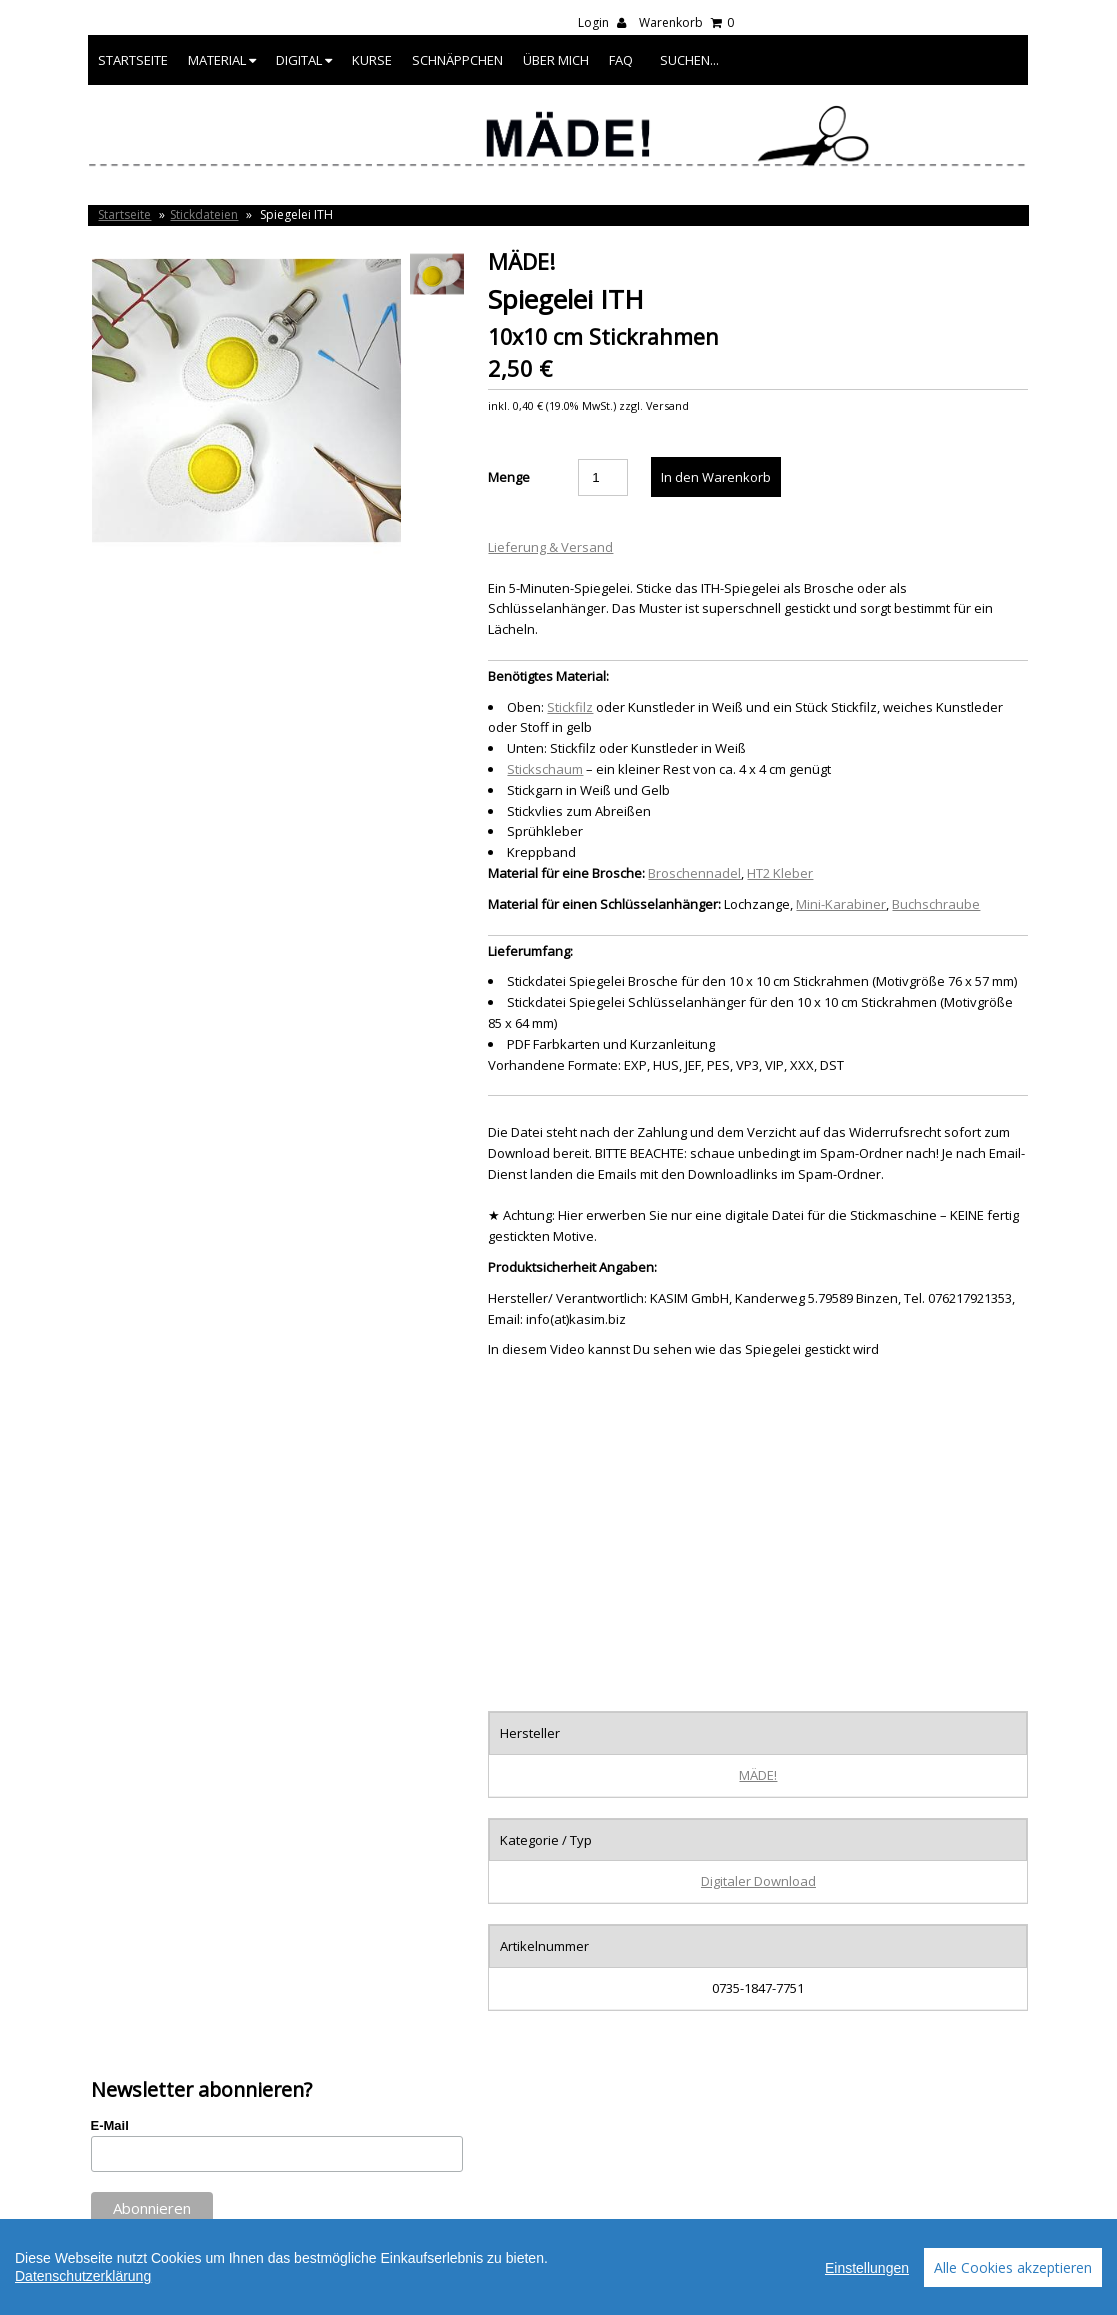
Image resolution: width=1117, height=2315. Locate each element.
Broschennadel (694, 873)
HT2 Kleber (780, 873)
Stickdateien (204, 214)
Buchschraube (936, 904)
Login (602, 22)
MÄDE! (758, 1775)
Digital (304, 60)
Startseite (133, 60)
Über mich (556, 60)
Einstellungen (867, 2268)
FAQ (621, 60)
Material (222, 60)
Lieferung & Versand (550, 547)
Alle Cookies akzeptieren (1013, 2267)
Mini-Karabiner (841, 904)
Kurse (372, 60)
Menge (509, 477)
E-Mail (110, 2125)
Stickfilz (570, 707)
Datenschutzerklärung (83, 2276)
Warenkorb (686, 22)
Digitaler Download (758, 1881)
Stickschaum (545, 769)
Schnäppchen (457, 60)
